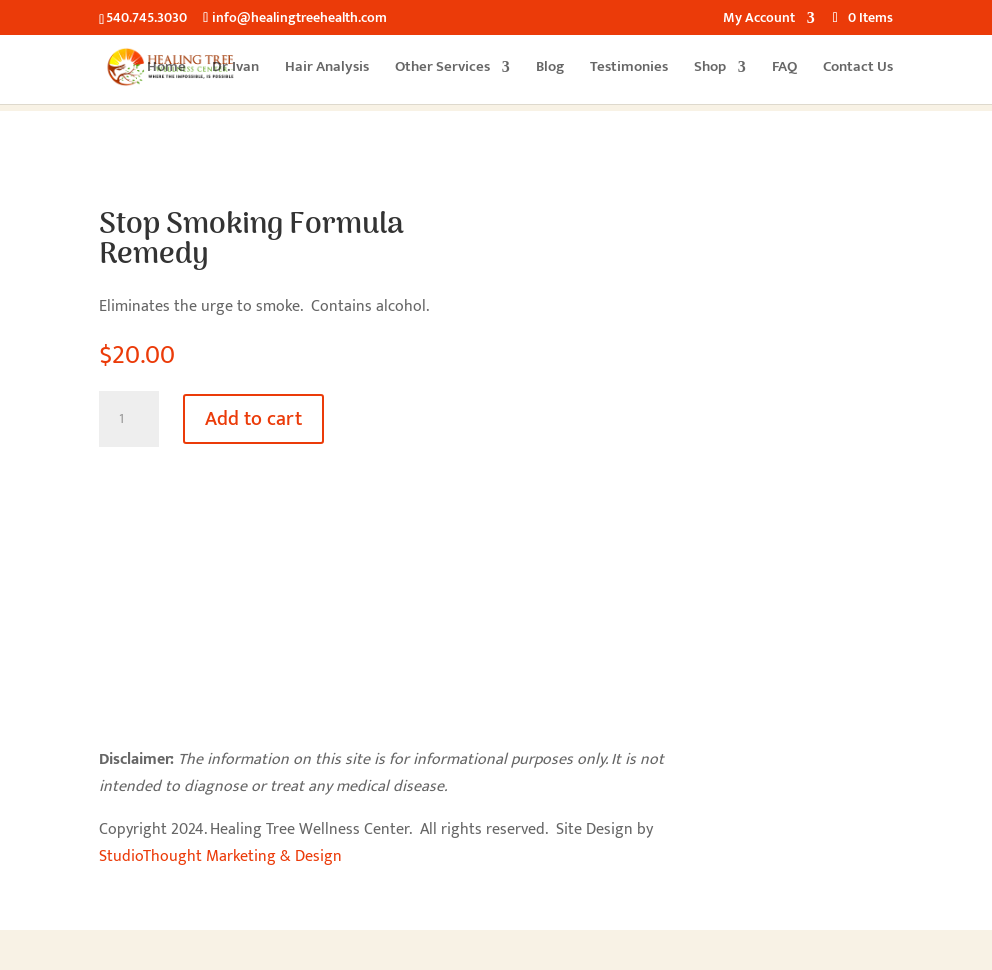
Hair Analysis (327, 69)
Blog (550, 69)
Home (166, 69)
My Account (759, 20)
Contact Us (858, 69)
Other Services (442, 69)
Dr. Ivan (235, 69)
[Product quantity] (129, 419)
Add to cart (253, 419)
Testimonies (629, 69)
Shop (710, 69)
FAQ (784, 69)
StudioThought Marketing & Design (220, 856)
